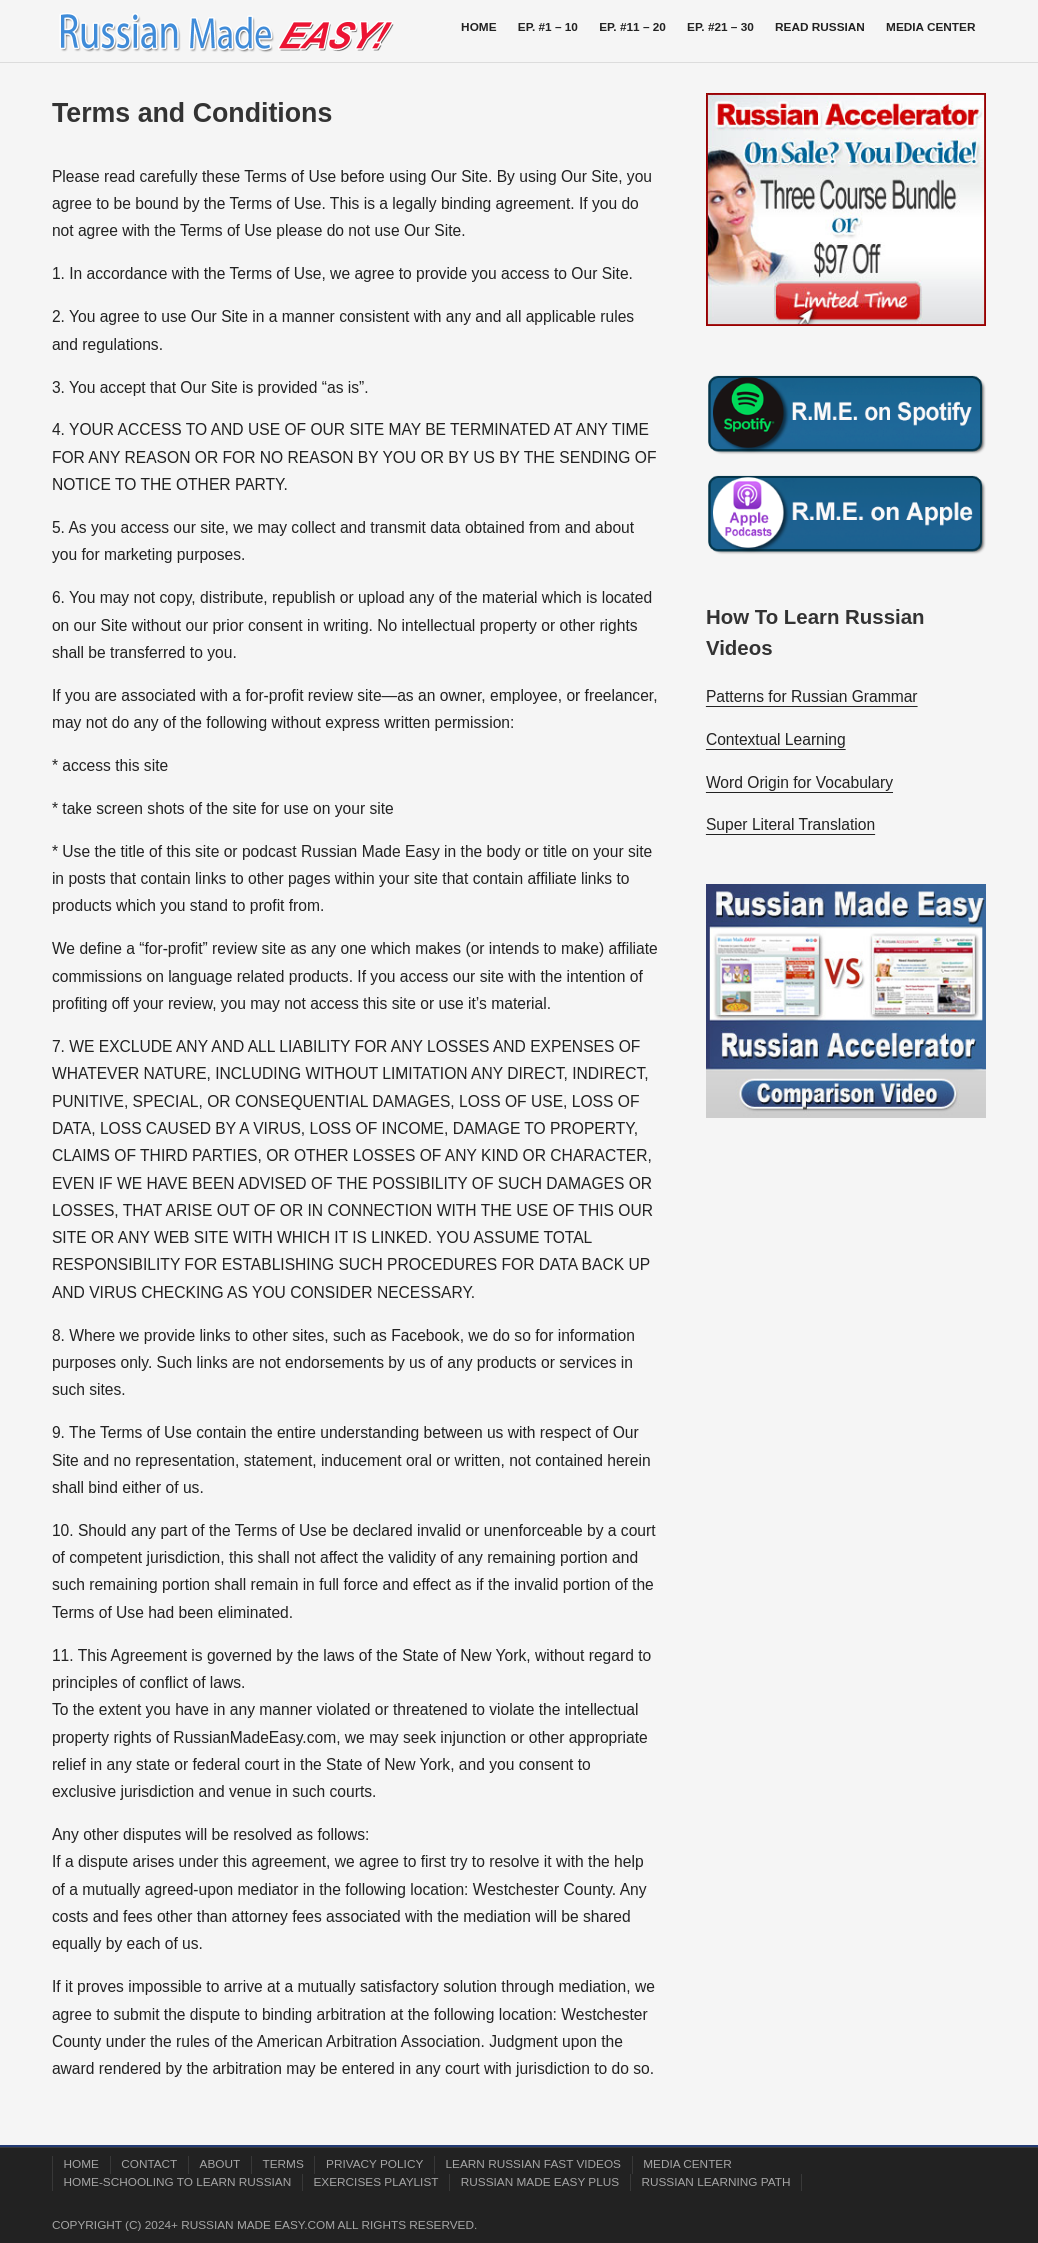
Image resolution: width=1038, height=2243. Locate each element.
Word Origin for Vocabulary (799, 782)
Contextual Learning (776, 739)
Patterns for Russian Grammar (812, 696)
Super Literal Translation (790, 824)
